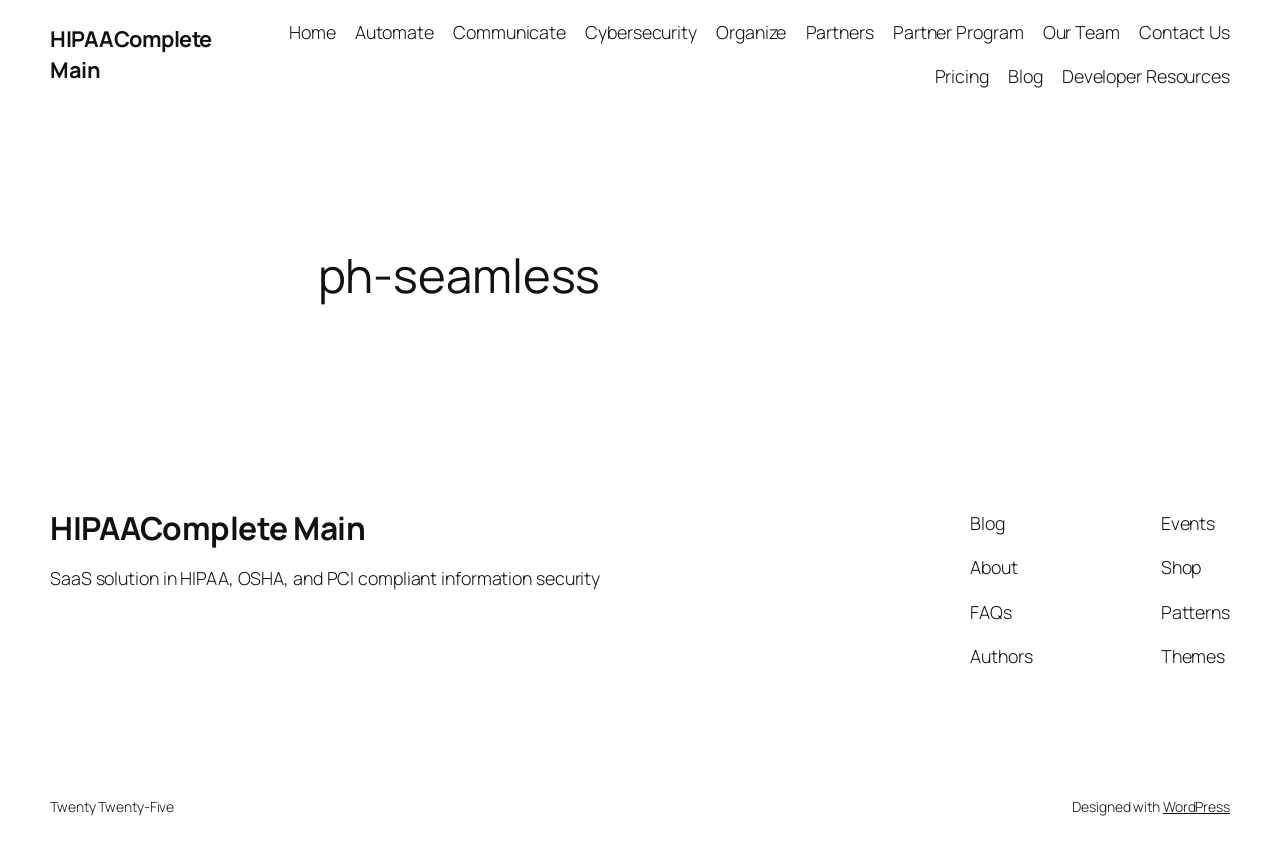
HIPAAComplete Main (207, 528)
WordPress (1196, 806)
